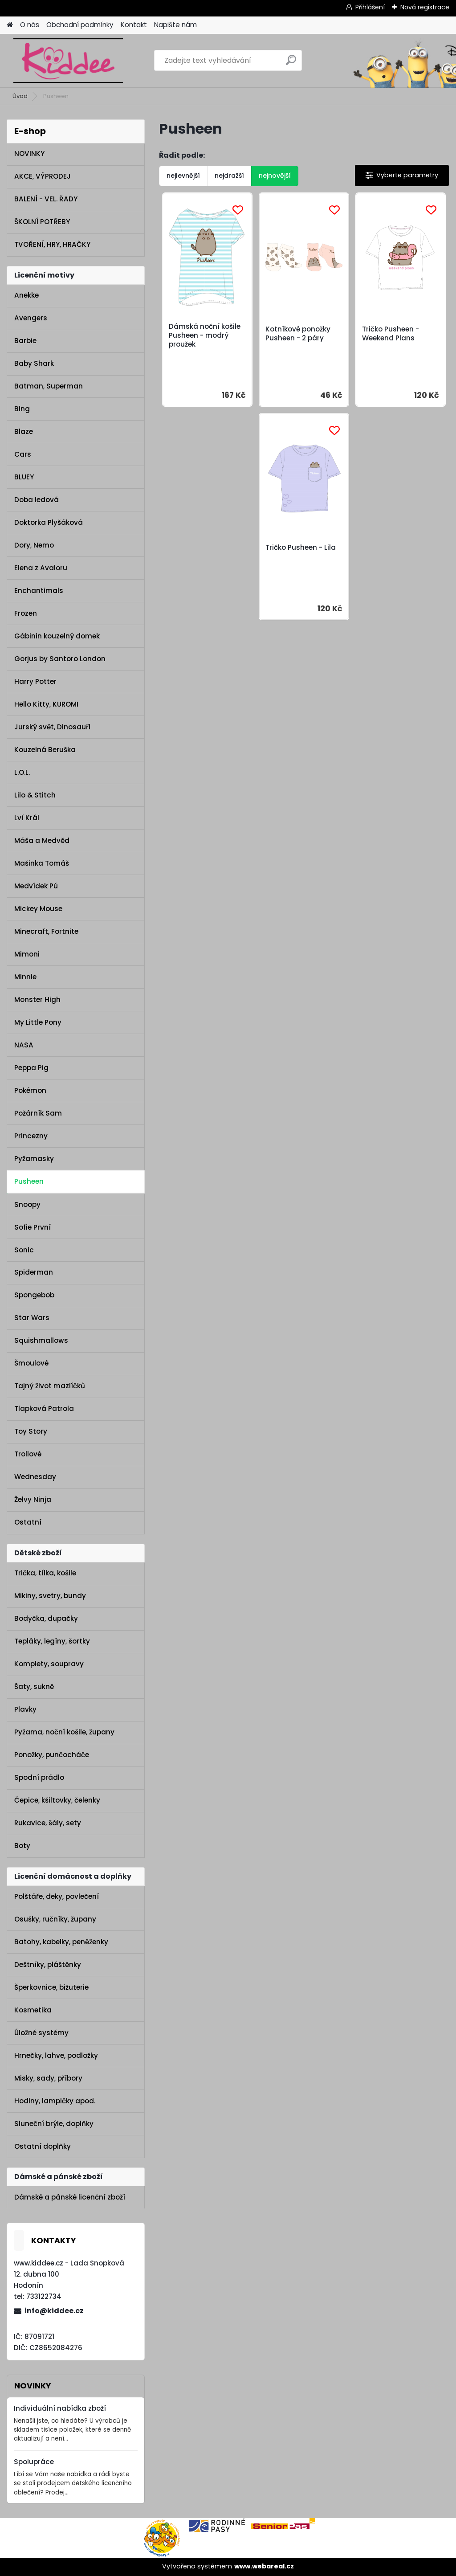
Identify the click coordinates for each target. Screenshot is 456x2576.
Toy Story (30, 1431)
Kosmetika (33, 2010)
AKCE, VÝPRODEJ (42, 176)
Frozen (25, 613)
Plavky (25, 1709)
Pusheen (29, 1181)
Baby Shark (34, 363)
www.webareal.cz (264, 2566)
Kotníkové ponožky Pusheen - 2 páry (297, 334)
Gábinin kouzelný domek (57, 636)
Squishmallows (41, 1340)
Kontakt (134, 24)
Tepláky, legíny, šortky (52, 1641)
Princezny (31, 1136)
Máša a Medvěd (41, 840)
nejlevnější (183, 175)
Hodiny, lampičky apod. (54, 2101)
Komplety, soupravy (49, 1663)
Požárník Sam (38, 1113)
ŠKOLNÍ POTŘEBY (42, 221)
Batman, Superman (48, 386)
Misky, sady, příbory (48, 2078)
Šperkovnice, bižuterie (51, 1987)
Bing (22, 408)
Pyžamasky (34, 1158)
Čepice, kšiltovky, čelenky (57, 1800)
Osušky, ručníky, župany (55, 1919)
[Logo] (68, 60)
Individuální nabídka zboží (60, 2408)
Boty (22, 1845)
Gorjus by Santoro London (60, 658)
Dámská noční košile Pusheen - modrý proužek (204, 335)
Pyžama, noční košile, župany (64, 1732)
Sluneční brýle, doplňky (54, 2123)
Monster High (37, 999)
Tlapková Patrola (44, 1408)
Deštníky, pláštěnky (47, 1964)
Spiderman (33, 1272)
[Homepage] (10, 25)
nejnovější (275, 175)
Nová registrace (424, 7)
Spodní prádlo (39, 1777)
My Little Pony (37, 1022)
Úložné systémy (41, 2032)
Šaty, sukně (34, 1686)
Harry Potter (35, 681)
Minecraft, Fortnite (46, 931)
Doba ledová (36, 499)
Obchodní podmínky (80, 24)
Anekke (26, 295)
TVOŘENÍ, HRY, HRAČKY (52, 244)
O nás (29, 24)
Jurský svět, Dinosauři (52, 727)
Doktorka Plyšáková (48, 522)
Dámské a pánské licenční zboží (69, 2197)
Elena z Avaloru (40, 567)
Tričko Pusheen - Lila (300, 547)
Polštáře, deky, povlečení (56, 1896)
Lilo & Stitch (35, 795)
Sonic (24, 1250)
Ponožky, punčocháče (51, 1754)
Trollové (27, 1454)
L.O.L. (22, 772)
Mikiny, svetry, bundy (50, 1595)
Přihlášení (370, 7)
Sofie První (32, 1227)
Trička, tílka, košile (45, 1573)
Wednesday (35, 1476)
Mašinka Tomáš (41, 863)
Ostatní (27, 1522)
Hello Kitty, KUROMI (46, 704)
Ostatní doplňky (42, 2146)
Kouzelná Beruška (45, 749)
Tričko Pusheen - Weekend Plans (390, 334)
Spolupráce (34, 2461)
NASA (23, 1045)
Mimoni (27, 954)
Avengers (30, 318)
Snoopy (27, 1204)
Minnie (25, 976)
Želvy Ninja (32, 1499)
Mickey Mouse (38, 908)
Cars (22, 454)
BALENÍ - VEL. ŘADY (45, 199)
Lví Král (26, 817)
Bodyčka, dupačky (46, 1618)
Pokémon (30, 1090)
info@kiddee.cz (54, 2311)
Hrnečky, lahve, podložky (56, 2055)
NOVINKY (29, 153)
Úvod (20, 96)
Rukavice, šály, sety (47, 1823)
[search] (291, 63)
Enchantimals (38, 590)
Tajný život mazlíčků (49, 1385)
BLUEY (24, 477)
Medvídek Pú (36, 886)
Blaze (23, 431)
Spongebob (34, 1295)
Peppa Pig (31, 1067)
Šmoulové (31, 1363)
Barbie (25, 340)
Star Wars (31, 1317)
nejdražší (229, 175)
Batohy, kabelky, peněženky (61, 1941)
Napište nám (175, 24)
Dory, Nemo (34, 545)
